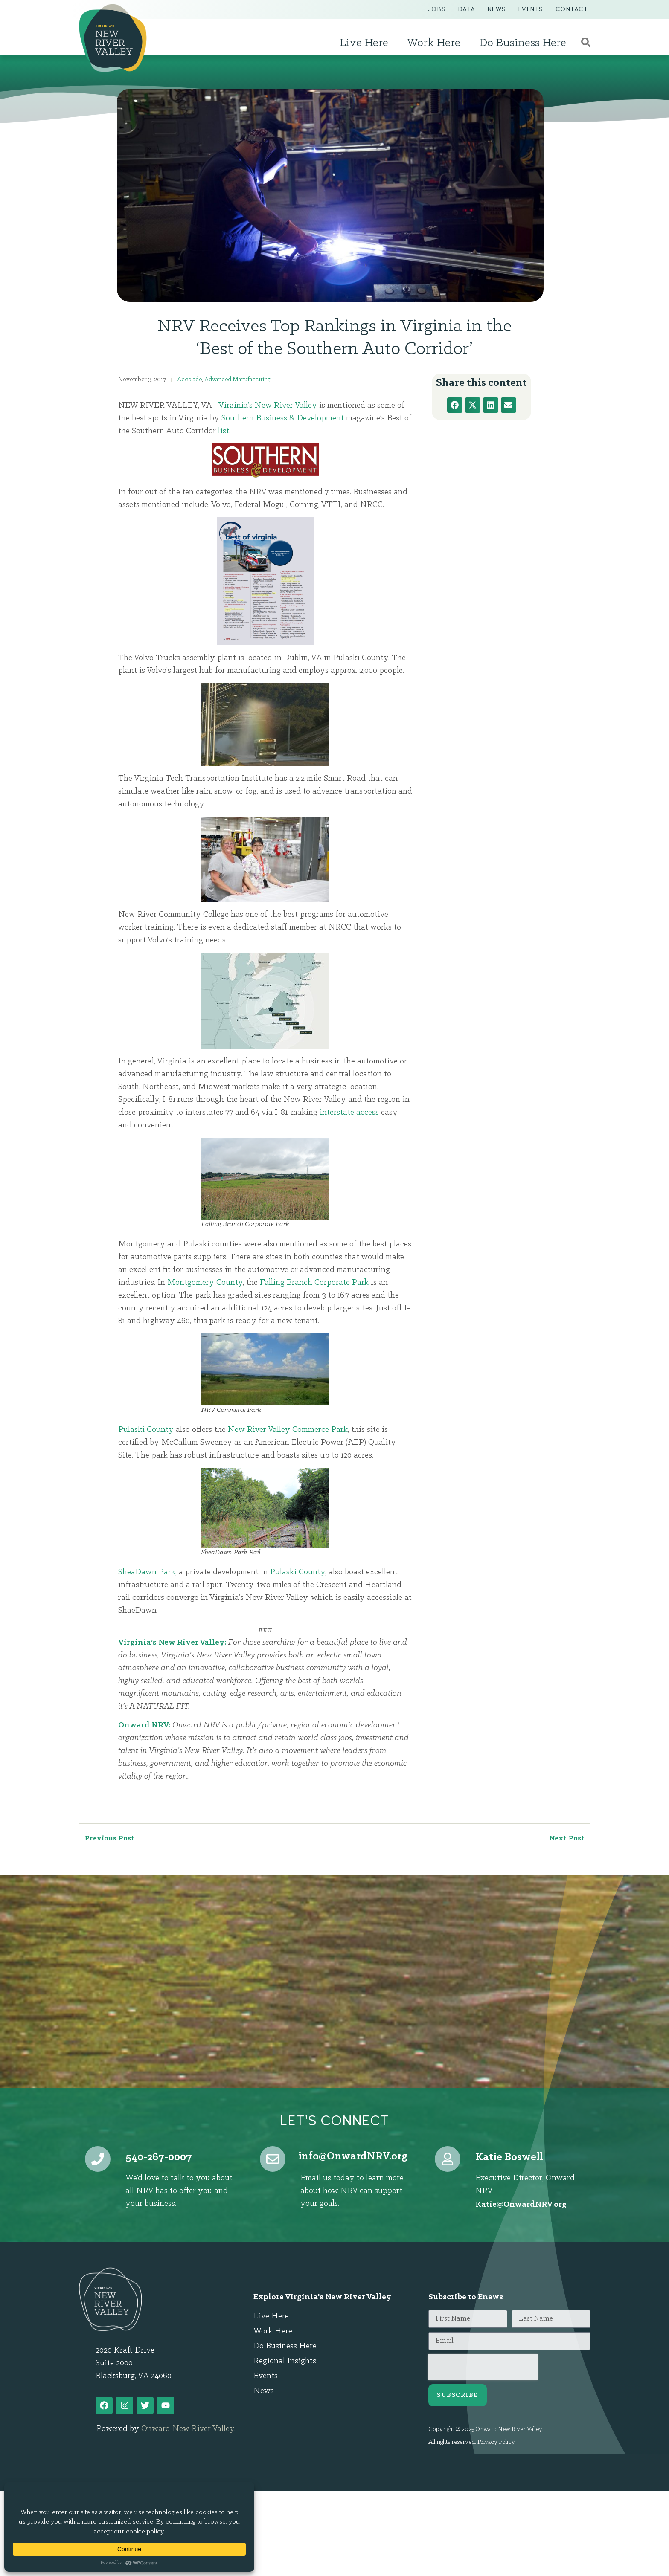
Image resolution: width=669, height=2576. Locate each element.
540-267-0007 (158, 2157)
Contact (572, 9)
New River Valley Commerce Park (288, 1430)
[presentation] (483, 2367)
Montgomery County (205, 1282)
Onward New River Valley (187, 2429)
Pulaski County (146, 1430)
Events (531, 9)
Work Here (436, 43)
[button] (454, 405)
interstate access (349, 1112)
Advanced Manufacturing (237, 380)
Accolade (189, 380)
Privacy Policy (496, 2442)
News (497, 9)
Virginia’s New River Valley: (172, 1642)
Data (467, 9)
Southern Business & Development (282, 418)
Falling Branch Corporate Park (314, 1282)
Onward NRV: (144, 1725)
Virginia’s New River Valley (267, 405)
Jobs (437, 9)
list (223, 431)
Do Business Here (524, 43)
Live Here (366, 43)
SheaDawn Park (146, 1572)
